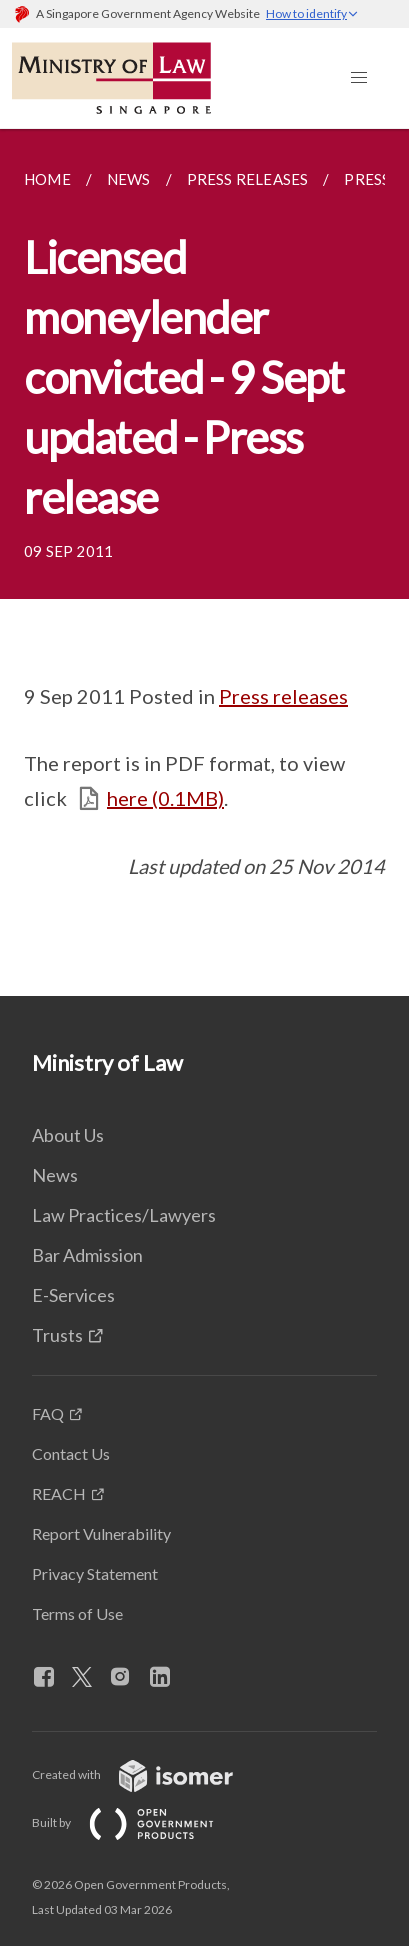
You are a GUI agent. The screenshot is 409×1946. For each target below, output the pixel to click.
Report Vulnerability (101, 1533)
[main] (204, 562)
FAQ (48, 1413)
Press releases (283, 696)
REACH (59, 1493)
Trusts (57, 1335)
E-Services (73, 1295)
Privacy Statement (95, 1573)
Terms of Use (77, 1613)
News (55, 1175)
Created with (148, 1774)
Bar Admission (87, 1255)
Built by (139, 1822)
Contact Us (71, 1453)
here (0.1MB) (165, 798)
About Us (68, 1135)
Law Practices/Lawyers (124, 1215)
